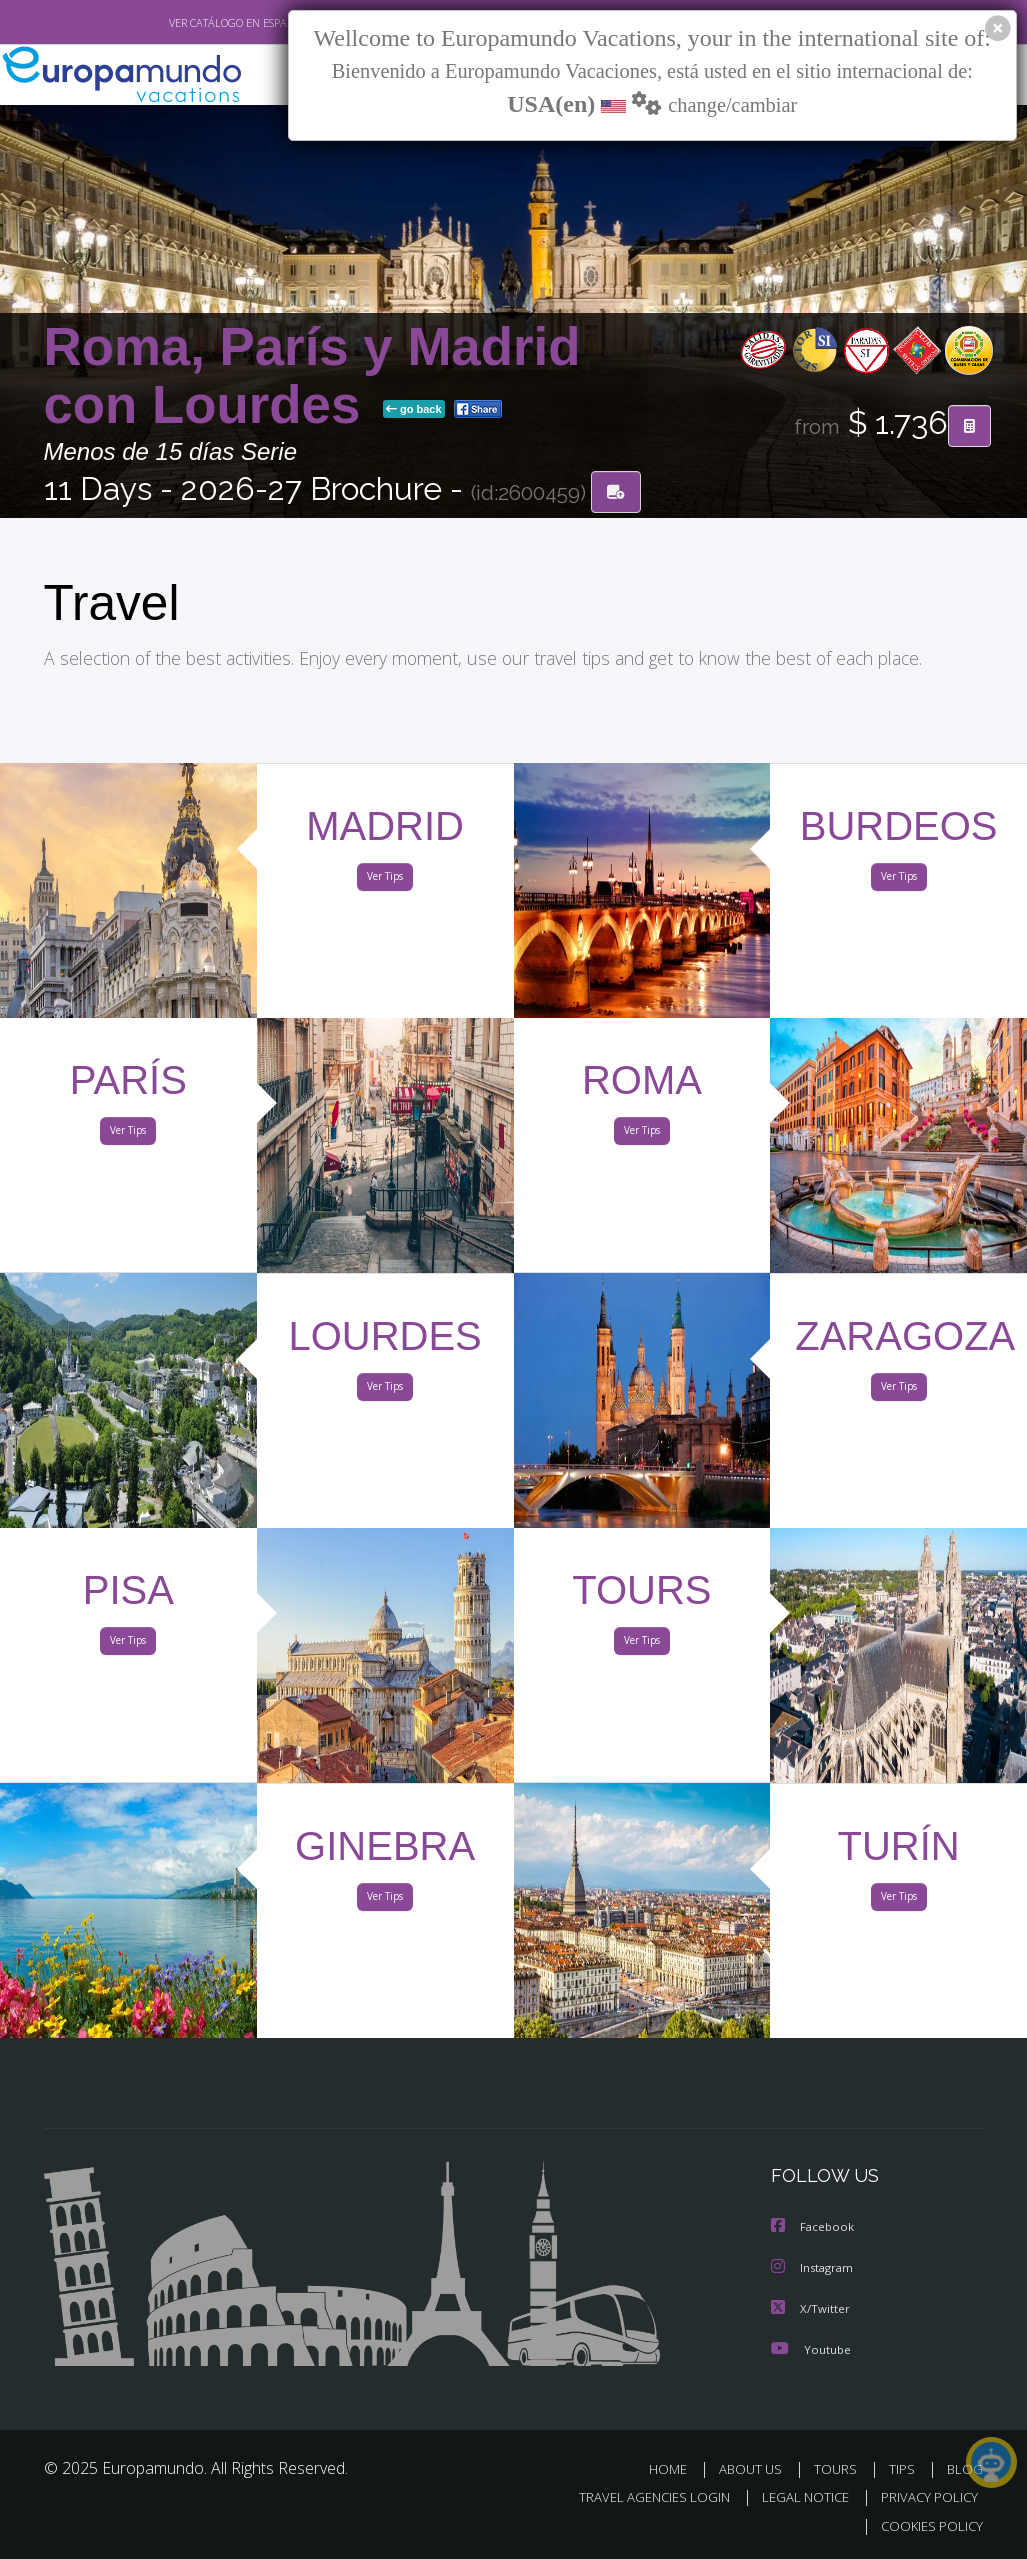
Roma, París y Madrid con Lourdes (312, 376)
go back (414, 410)
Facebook (814, 2228)
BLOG (965, 2468)
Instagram (814, 2268)
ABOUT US (757, 2468)
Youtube (811, 2348)
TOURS (840, 2468)
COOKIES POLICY (928, 2525)
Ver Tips (385, 881)
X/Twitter (811, 2308)
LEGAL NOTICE (796, 2497)
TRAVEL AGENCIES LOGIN (639, 2497)
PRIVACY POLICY (924, 2497)
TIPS (905, 2468)
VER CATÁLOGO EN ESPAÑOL (191, 23)
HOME (676, 2468)
